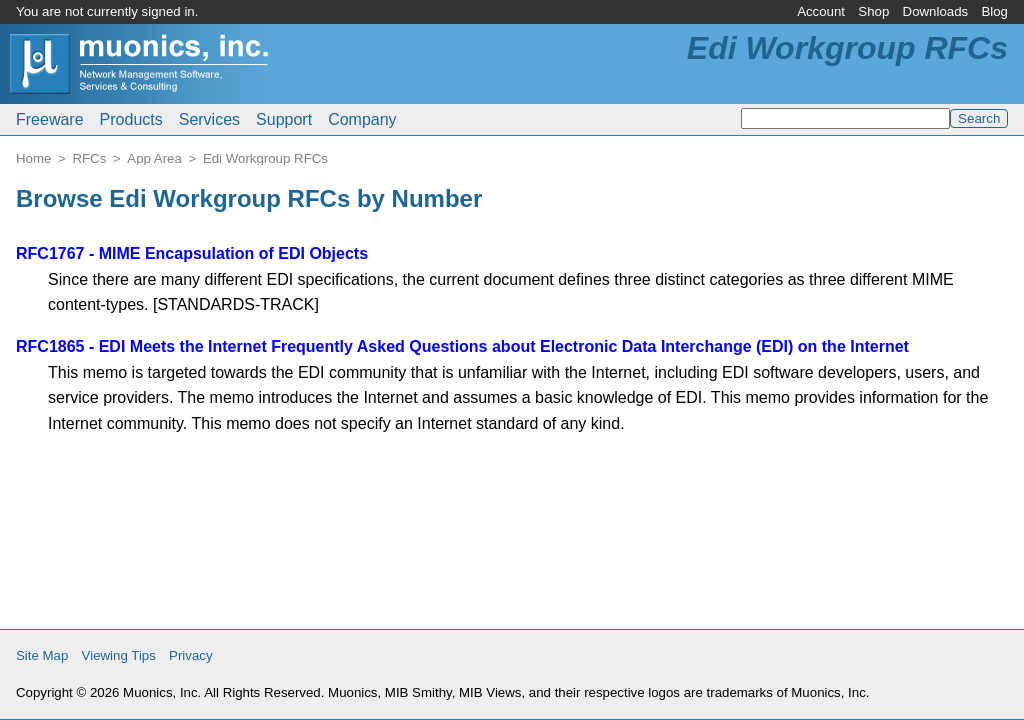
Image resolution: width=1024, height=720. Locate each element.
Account (821, 11)
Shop (873, 11)
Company (362, 119)
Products (131, 119)
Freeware (50, 119)
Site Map (42, 655)
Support (284, 119)
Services (209, 119)
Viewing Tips (119, 655)
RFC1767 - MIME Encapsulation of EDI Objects (192, 253)
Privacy (191, 655)
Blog (994, 11)
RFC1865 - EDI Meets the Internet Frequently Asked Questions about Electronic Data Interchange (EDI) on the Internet (462, 346)
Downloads (936, 11)
